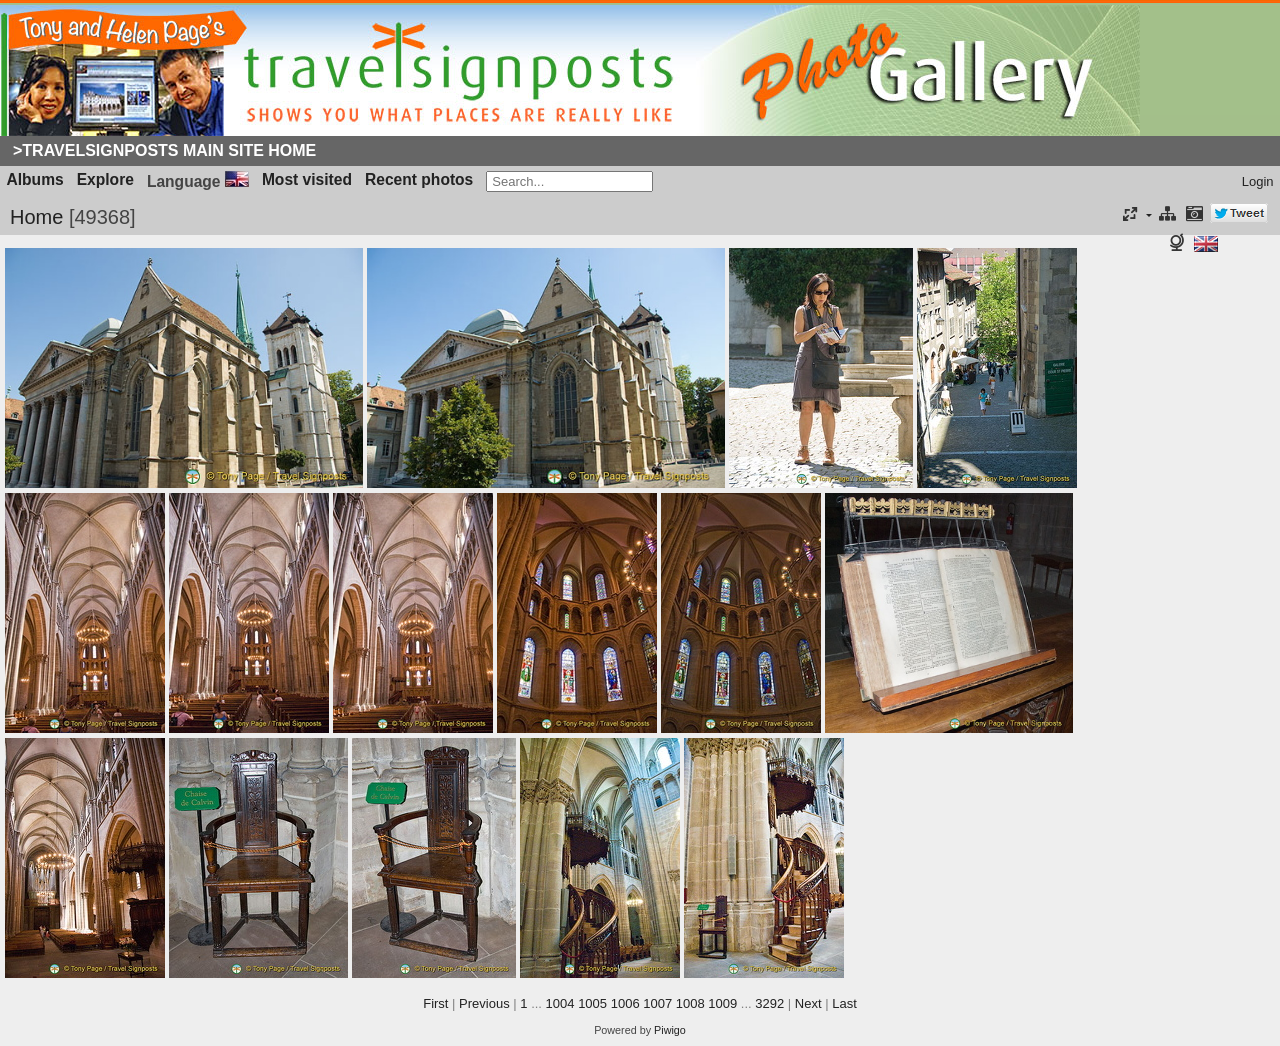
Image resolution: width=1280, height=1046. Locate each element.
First (435, 1003)
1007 (657, 1003)
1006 (625, 1003)
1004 (560, 1003)
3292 (769, 1003)
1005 (592, 1003)
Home (36, 217)
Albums (35, 179)
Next (808, 1003)
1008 (690, 1003)
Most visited (307, 179)
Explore (105, 179)
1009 (722, 1003)
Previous (484, 1003)
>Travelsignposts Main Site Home (164, 150)
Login (1258, 181)
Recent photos (419, 179)
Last (844, 1003)
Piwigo (670, 1030)
